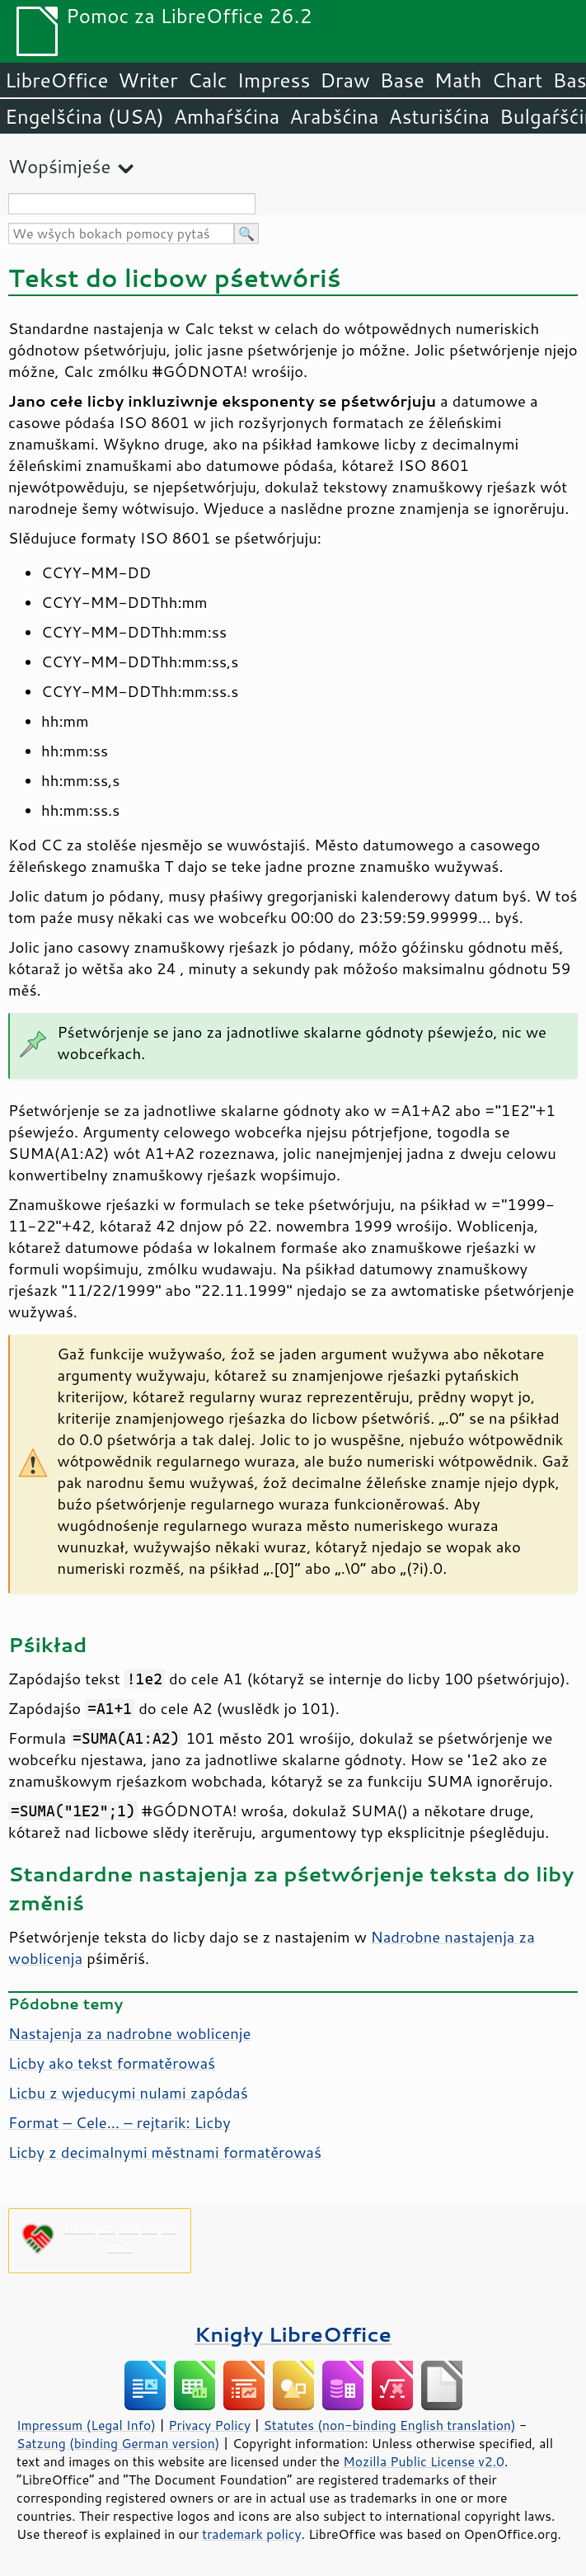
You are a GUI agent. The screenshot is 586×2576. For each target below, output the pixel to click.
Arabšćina (333, 116)
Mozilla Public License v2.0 (423, 2461)
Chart (516, 80)
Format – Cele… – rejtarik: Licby (119, 2122)
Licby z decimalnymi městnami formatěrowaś (164, 2152)
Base (402, 80)
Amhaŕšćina (226, 116)
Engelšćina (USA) (84, 116)
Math (458, 80)
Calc (207, 80)
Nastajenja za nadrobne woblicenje (129, 2033)
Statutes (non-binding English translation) (389, 2425)
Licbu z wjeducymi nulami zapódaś (128, 2092)
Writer (147, 80)
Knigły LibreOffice (293, 2333)
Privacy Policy (209, 2425)
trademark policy (251, 2534)
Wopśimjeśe (59, 166)
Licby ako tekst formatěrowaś (111, 2063)
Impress (274, 80)
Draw (344, 80)
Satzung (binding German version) (118, 2443)
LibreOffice (56, 80)
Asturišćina (439, 116)
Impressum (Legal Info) (86, 2425)
